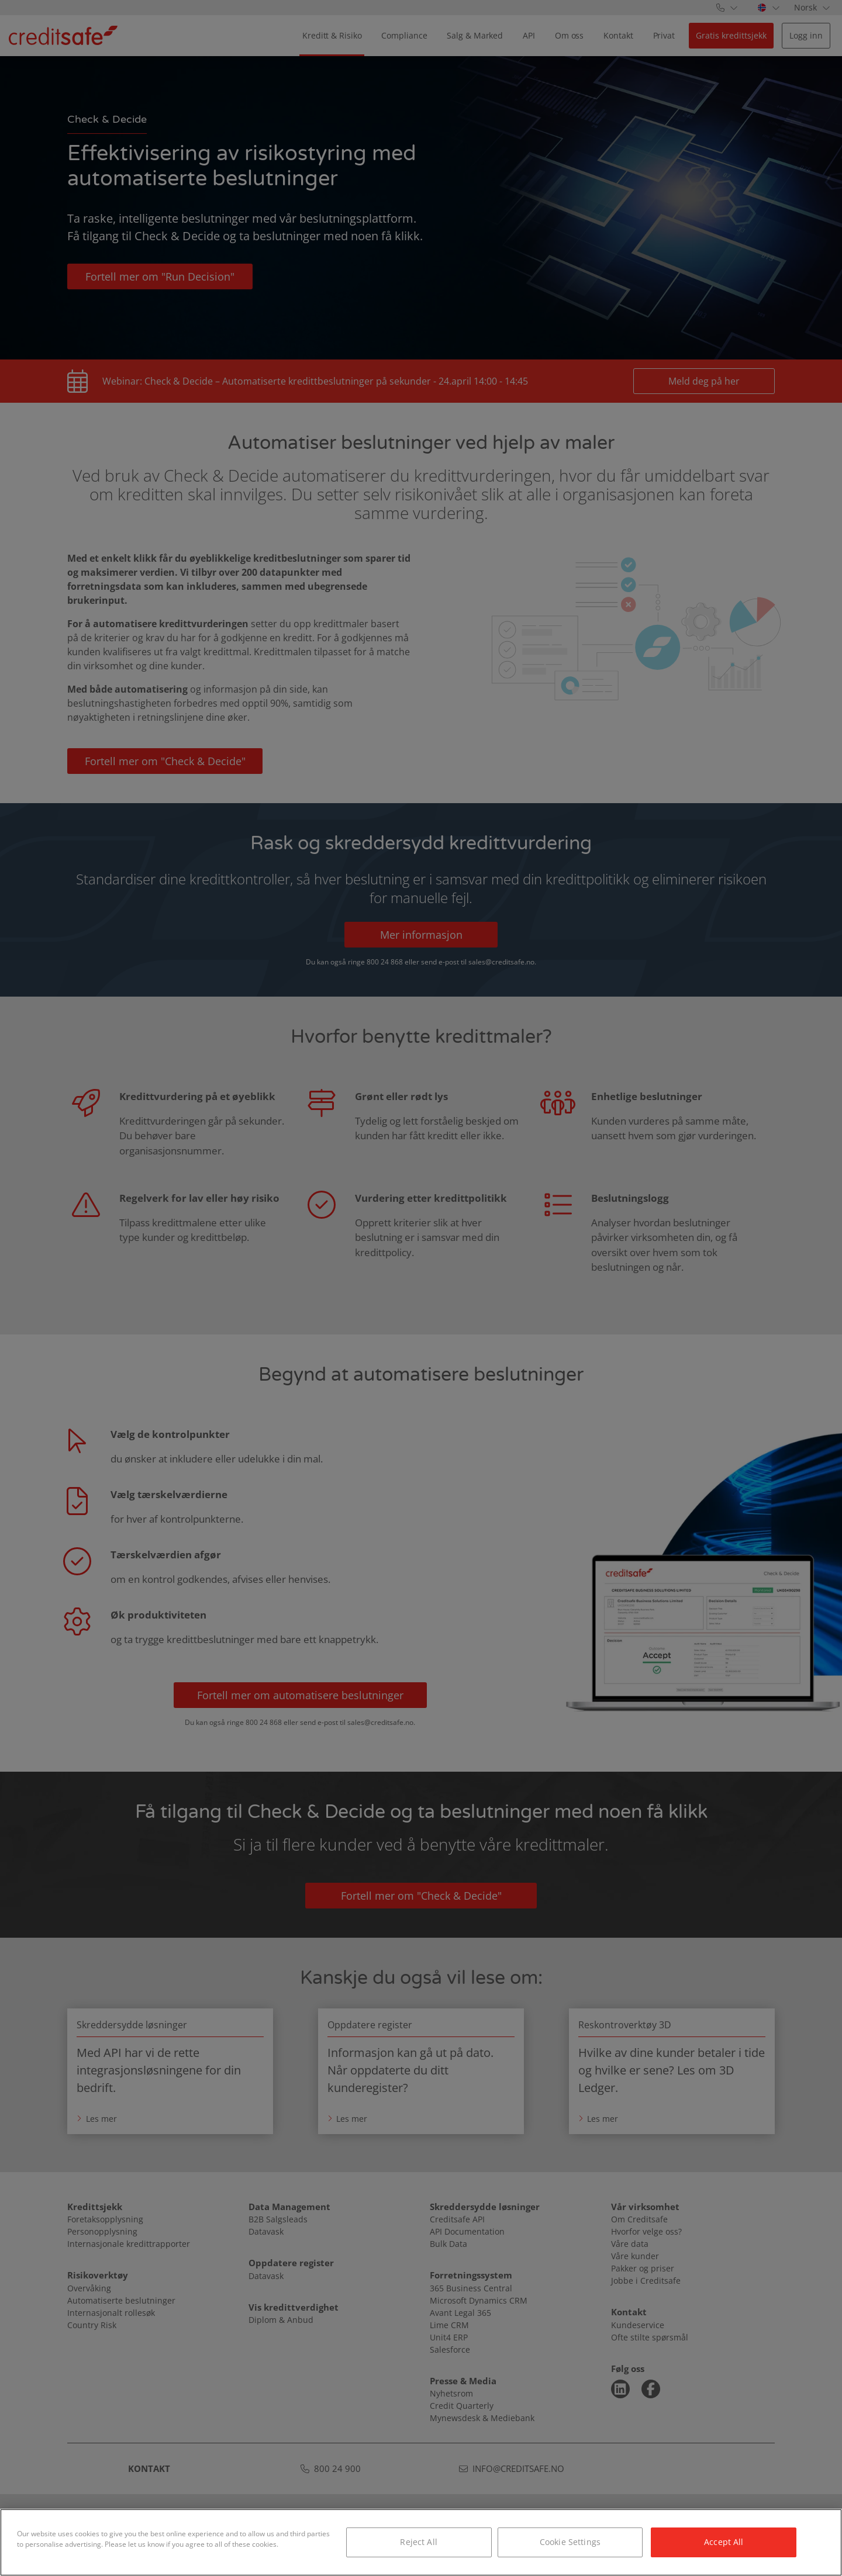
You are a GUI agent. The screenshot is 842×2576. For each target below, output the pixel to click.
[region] (421, 2542)
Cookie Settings (570, 2541)
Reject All (418, 2541)
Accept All (723, 2541)
